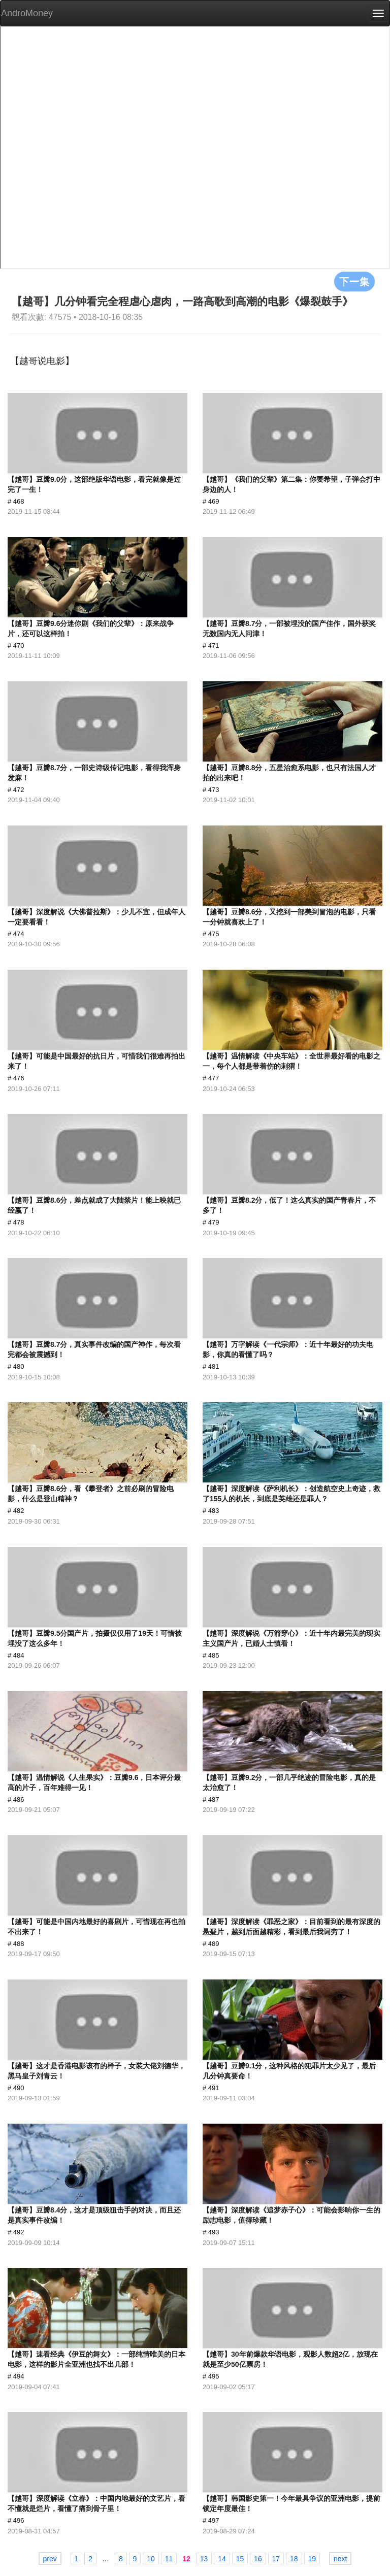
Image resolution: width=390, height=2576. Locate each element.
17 (276, 2559)
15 (240, 2559)
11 (169, 2559)
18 (294, 2559)
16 (258, 2559)
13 (204, 2559)
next (340, 2559)
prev (50, 2559)
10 (151, 2559)
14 (222, 2559)
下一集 (354, 281)
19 (312, 2559)
